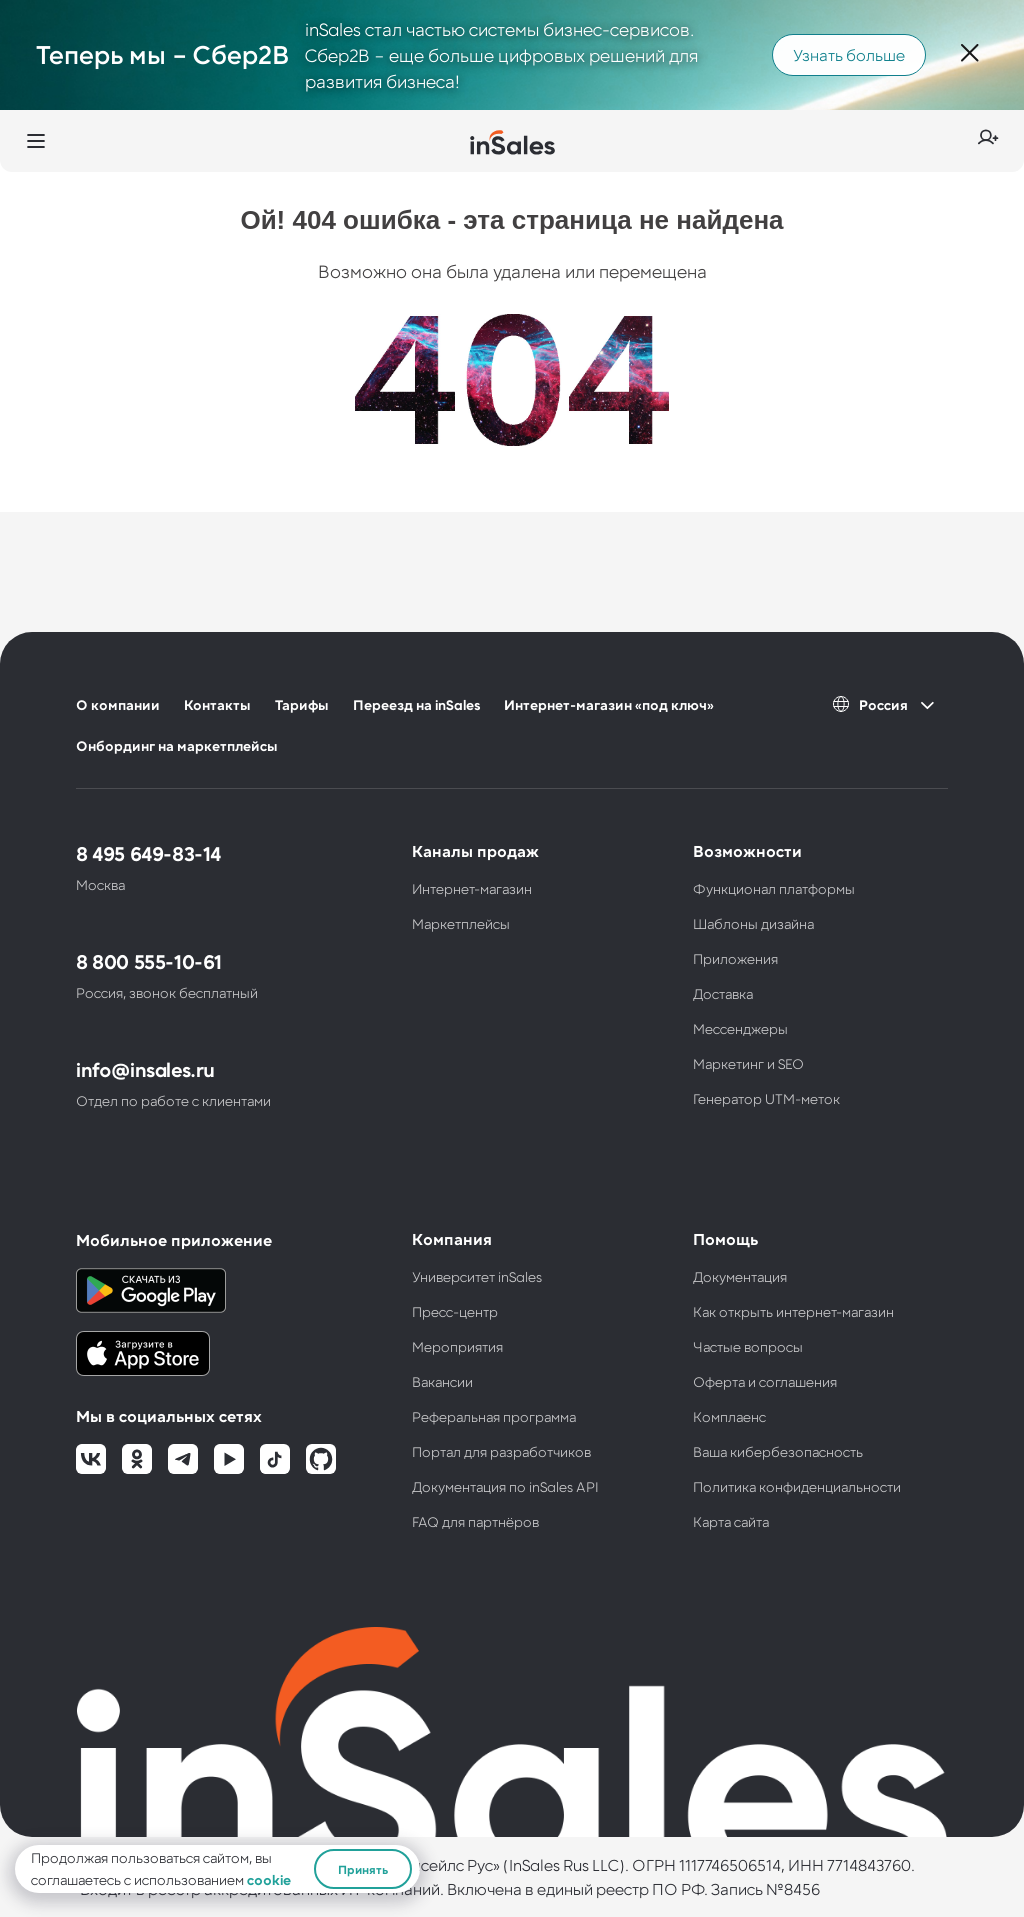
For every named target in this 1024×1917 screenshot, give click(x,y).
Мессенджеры (740, 1028)
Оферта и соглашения (765, 1381)
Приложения (735, 958)
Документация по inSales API (505, 1486)
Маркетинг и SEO (748, 1063)
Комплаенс (729, 1416)
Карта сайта (731, 1521)
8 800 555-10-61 (149, 961)
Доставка (723, 993)
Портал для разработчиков (501, 1451)
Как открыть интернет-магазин (793, 1311)
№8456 (793, 1888)
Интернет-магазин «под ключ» (609, 704)
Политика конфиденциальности (797, 1486)
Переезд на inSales (416, 704)
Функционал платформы (774, 888)
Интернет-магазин (472, 888)
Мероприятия (457, 1346)
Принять (363, 1869)
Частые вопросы (748, 1346)
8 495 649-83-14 (148, 853)
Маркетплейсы (461, 923)
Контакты (217, 704)
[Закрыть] (970, 55)
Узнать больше (849, 54)
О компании (118, 704)
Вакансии (442, 1381)
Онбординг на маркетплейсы (177, 745)
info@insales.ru (145, 1069)
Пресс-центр (455, 1311)
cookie (269, 1879)
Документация (740, 1276)
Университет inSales (477, 1276)
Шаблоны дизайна (753, 923)
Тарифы (302, 704)
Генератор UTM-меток (766, 1098)
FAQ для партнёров (475, 1521)
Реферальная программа (494, 1416)
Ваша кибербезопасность (778, 1451)
